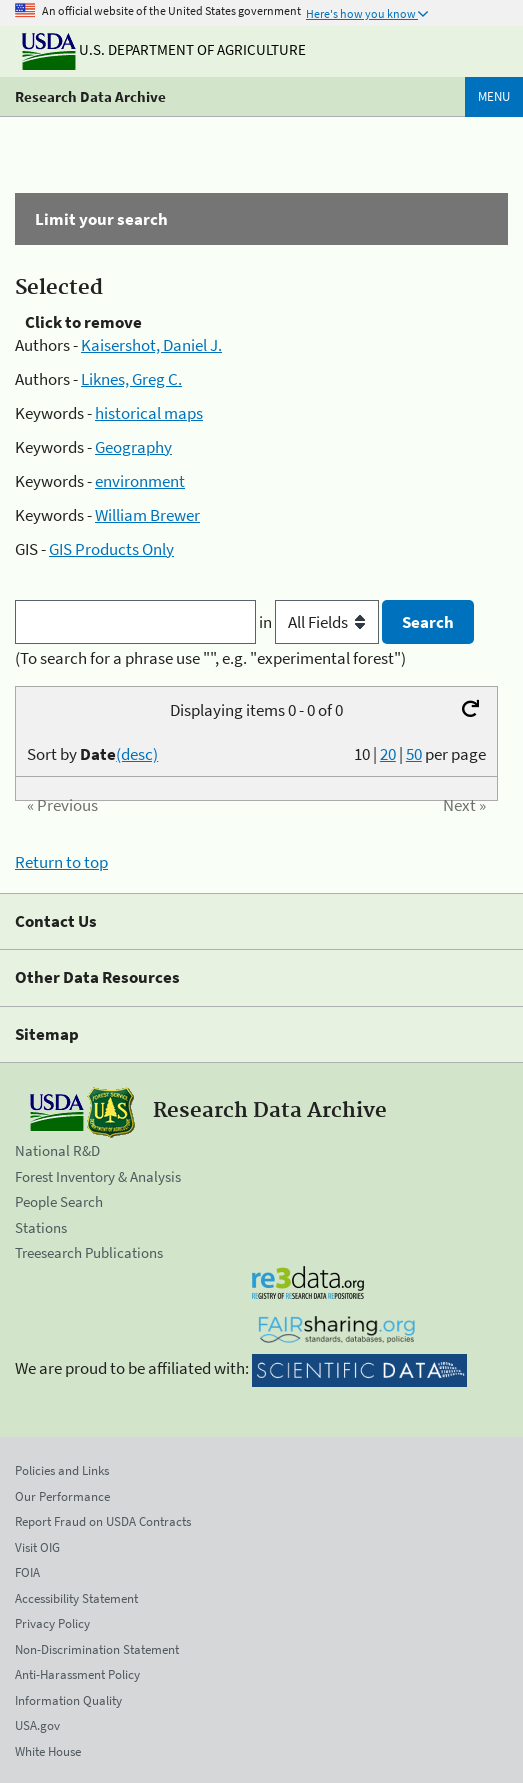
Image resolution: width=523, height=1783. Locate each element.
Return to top (61, 862)
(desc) (137, 754)
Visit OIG (37, 1547)
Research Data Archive (90, 96)
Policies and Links (62, 1470)
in (320, 622)
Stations (41, 1227)
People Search (59, 1201)
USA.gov (37, 1725)
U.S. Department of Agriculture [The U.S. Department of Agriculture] (164, 49)
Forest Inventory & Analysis (98, 1176)
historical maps (149, 413)
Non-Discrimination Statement (97, 1649)
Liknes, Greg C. (131, 379)
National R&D (57, 1150)
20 (388, 754)
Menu (494, 96)
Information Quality (68, 1700)
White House (48, 1751)
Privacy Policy (52, 1623)
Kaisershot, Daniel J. (151, 345)
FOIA (27, 1572)
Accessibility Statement (76, 1598)
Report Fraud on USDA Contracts (103, 1521)
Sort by (92, 754)
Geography (133, 447)
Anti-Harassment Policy (77, 1674)
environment (140, 481)
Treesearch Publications (89, 1252)
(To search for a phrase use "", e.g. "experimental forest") (210, 658)
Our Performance (62, 1496)
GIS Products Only (111, 549)
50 (414, 754)
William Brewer (147, 515)
